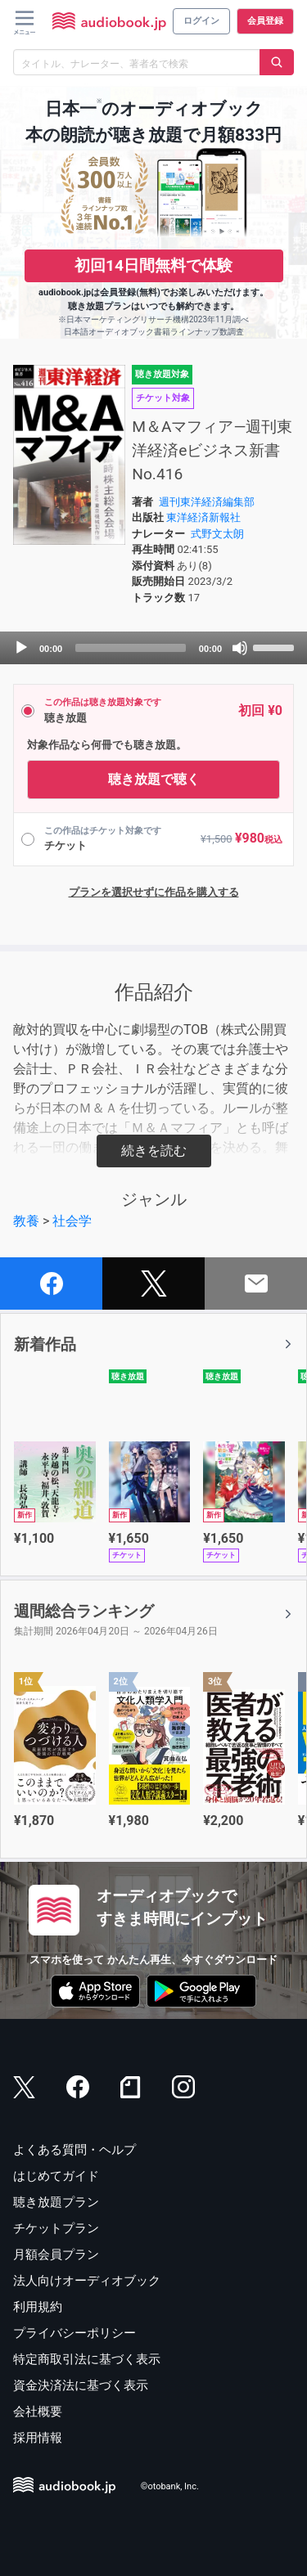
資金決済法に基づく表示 (80, 2385)
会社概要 (37, 2411)
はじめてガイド (56, 2176)
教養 (26, 1221)
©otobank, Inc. (170, 2486)
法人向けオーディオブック (86, 2280)
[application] (153, 648)
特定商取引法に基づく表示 (86, 2359)
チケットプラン (56, 2228)
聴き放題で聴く (154, 779)
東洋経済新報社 (203, 517)
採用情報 (37, 2437)
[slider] (130, 648)
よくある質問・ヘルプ (74, 2149)
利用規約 (37, 2307)
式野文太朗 (217, 534)
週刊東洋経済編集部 (207, 502)
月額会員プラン (56, 2254)
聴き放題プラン (56, 2202)
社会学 (72, 1221)
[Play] (21, 648)
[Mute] (240, 648)
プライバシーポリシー (74, 2333)
